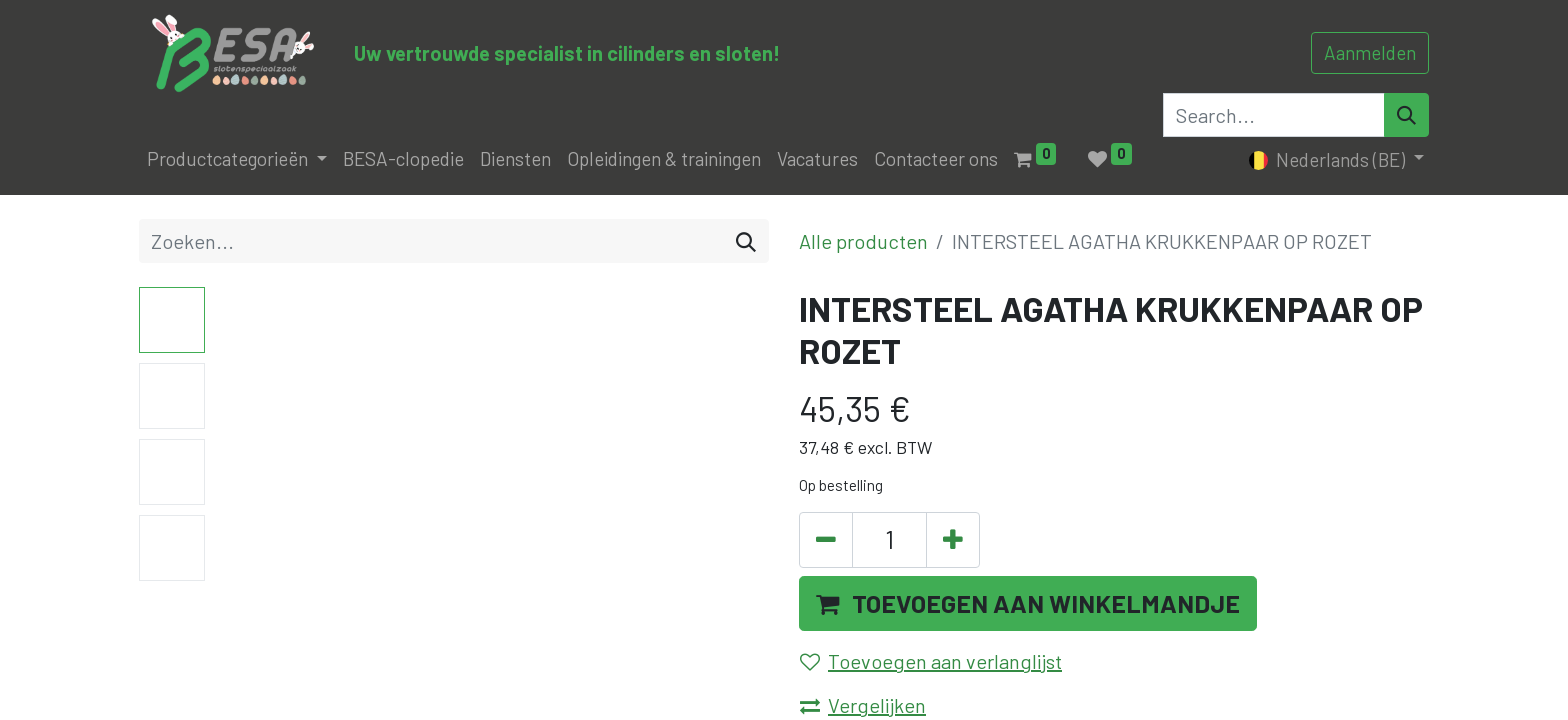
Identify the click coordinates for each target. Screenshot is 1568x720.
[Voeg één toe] (953, 540)
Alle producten (863, 241)
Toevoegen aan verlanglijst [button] (931, 661)
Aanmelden (1370, 52)
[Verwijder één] (826, 540)
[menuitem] (403, 159)
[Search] (1406, 115)
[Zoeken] (746, 241)
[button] (1028, 604)
